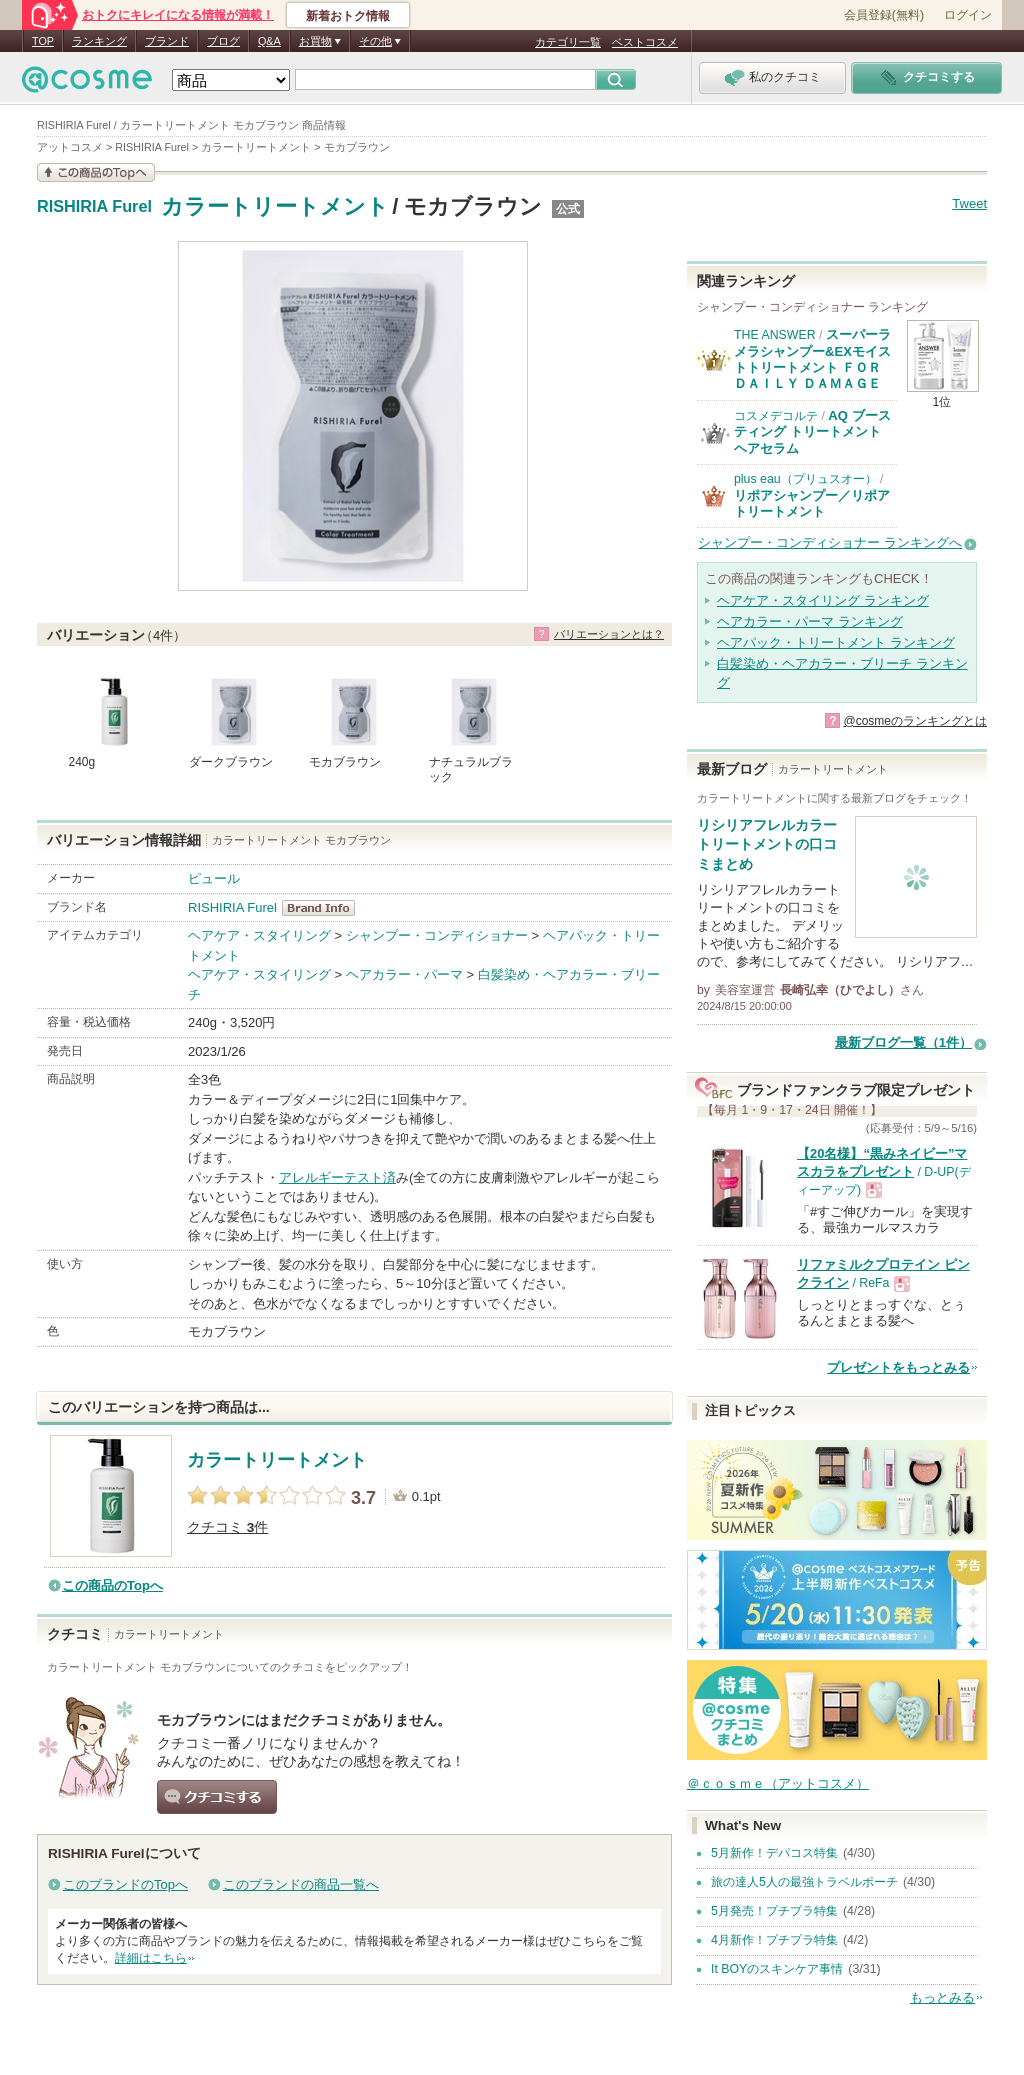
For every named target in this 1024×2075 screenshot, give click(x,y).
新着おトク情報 (348, 16)
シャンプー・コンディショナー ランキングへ (830, 542)
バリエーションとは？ (609, 634)
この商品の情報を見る (96, 172)
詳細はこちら (151, 1958)
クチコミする (217, 1797)
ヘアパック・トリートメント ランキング (836, 642)
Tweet (969, 203)
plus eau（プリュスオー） (805, 479)
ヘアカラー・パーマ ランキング (810, 621)
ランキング (99, 41)
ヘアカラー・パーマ (404, 974)
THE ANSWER (775, 335)
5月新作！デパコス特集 (774, 1853)
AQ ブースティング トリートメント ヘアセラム (812, 432)
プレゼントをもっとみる (898, 1367)
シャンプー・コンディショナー (437, 935)
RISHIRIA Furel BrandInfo (324, 908)
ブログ (223, 41)
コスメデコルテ (776, 416)
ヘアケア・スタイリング (259, 935)
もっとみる (942, 1997)
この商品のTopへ (112, 1585)
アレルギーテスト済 (337, 1177)
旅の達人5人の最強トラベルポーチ (804, 1882)
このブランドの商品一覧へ (301, 1884)
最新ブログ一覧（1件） (903, 1042)
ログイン (968, 15)
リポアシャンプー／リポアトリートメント (812, 503)
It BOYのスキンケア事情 (777, 1969)
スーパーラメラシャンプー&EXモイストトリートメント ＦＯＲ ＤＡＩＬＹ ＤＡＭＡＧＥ (812, 359)
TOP (43, 41)
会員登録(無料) (884, 15)
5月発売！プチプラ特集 (774, 1911)
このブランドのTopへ (125, 1884)
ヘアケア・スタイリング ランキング (823, 600)
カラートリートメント (275, 206)
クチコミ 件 (227, 1527)
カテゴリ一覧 (568, 42)
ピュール (214, 878)
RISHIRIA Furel (94, 207)
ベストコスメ (645, 42)
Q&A (269, 41)
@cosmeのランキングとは (915, 721)
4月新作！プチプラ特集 (774, 1940)
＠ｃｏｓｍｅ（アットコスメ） (778, 1783)
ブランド (167, 41)
